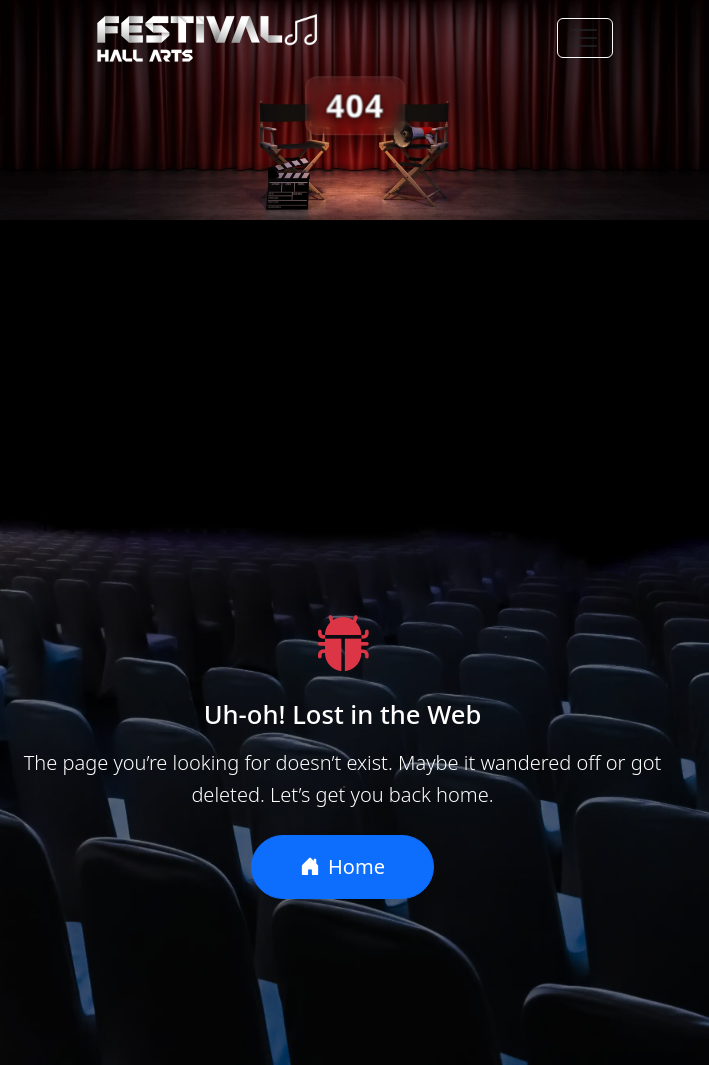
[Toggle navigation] (585, 38)
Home (342, 866)
